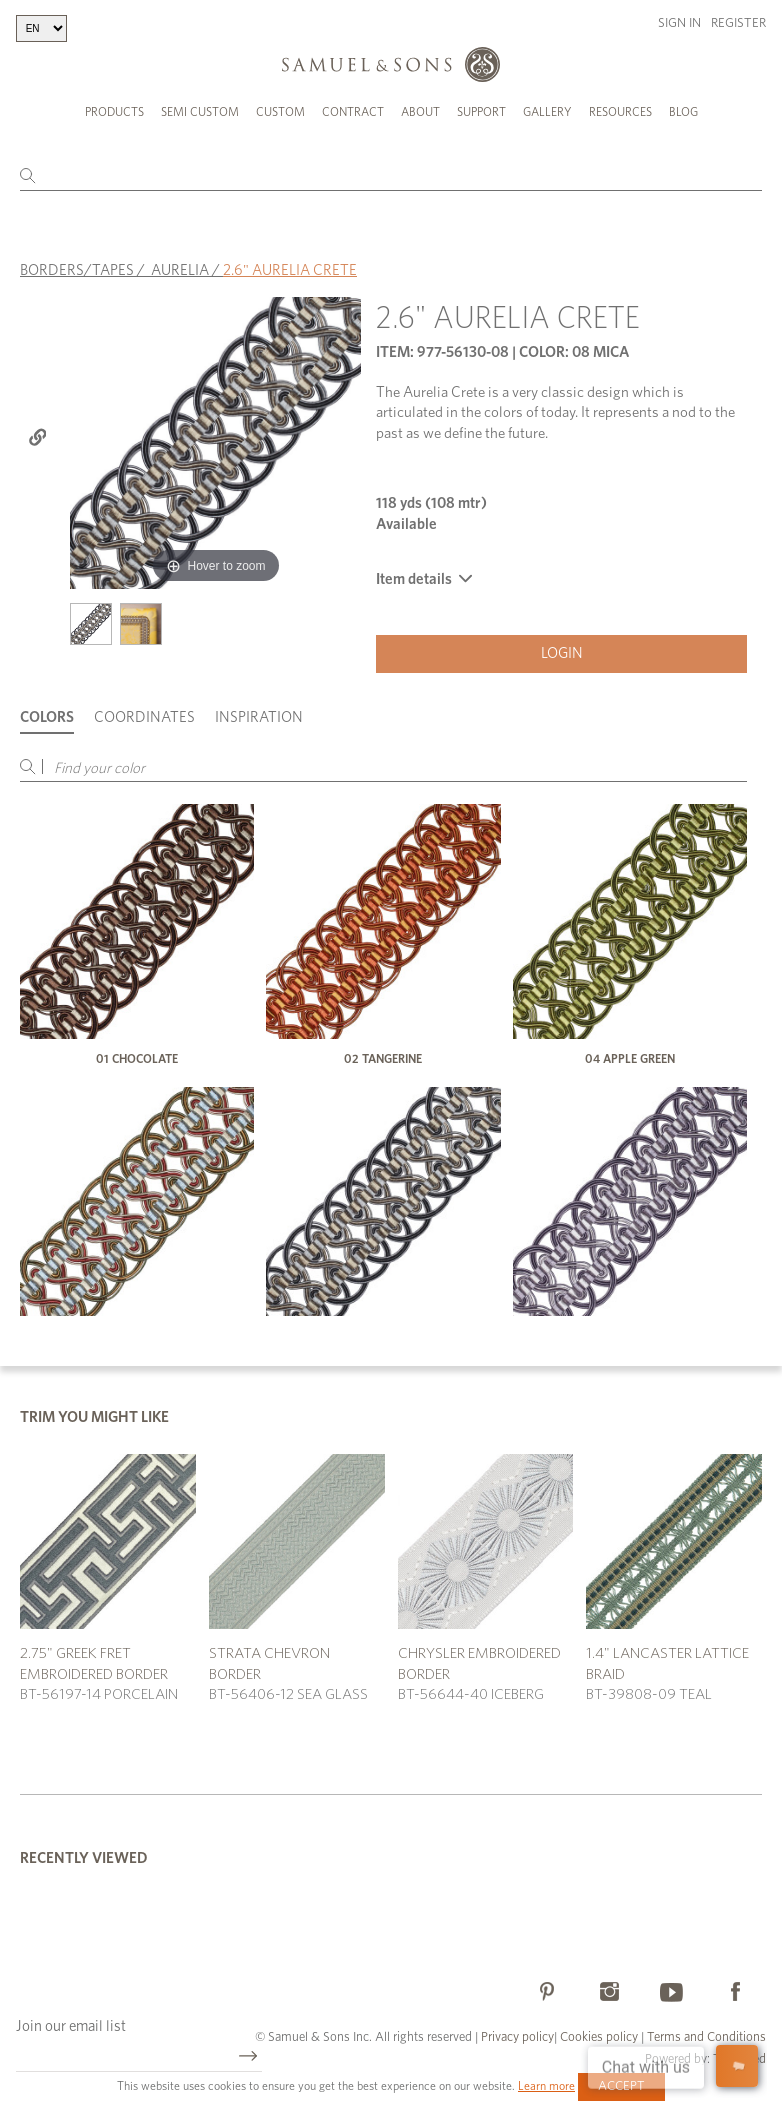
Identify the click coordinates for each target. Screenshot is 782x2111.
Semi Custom (200, 112)
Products (114, 112)
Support (481, 112)
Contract (353, 112)
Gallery (547, 112)
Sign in (679, 23)
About (420, 112)
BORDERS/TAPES (77, 270)
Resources (620, 112)
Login (562, 653)
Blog (683, 112)
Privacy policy (517, 2037)
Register (738, 23)
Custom (280, 112)
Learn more (546, 2086)
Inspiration (259, 717)
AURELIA (180, 270)
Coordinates (144, 717)
